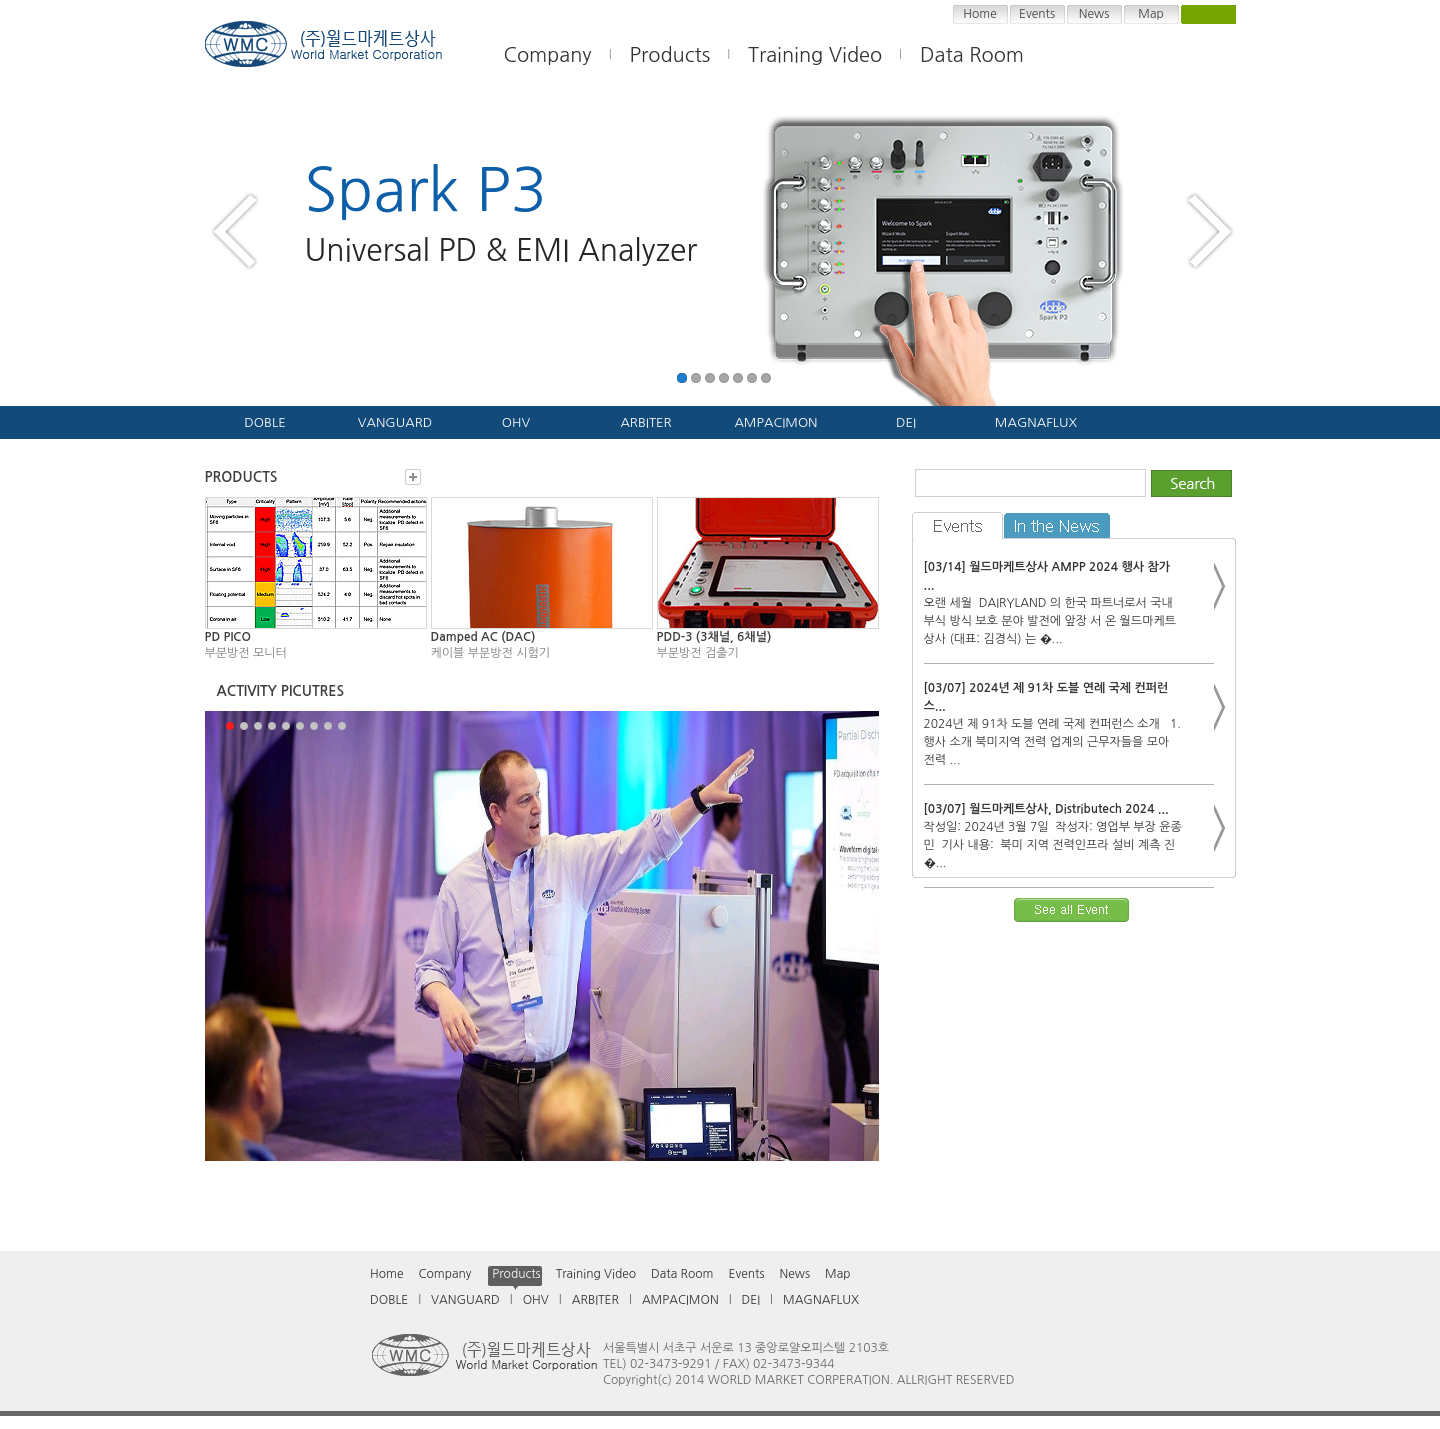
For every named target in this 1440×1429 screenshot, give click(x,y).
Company (444, 1274)
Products (670, 55)
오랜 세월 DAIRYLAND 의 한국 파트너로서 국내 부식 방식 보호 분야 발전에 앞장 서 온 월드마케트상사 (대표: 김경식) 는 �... (1050, 621)
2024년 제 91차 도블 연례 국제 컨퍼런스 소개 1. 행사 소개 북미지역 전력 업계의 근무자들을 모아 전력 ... (1052, 742)
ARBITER (645, 422)
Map (1150, 14)
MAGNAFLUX (1036, 422)
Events (1037, 14)
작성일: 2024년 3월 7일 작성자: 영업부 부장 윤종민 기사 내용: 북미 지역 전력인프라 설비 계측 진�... (1053, 845)
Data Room (972, 55)
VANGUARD (395, 422)
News (1094, 14)
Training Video (596, 1274)
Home (979, 14)
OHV (516, 422)
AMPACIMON (775, 422)
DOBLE (264, 422)
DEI (906, 422)
